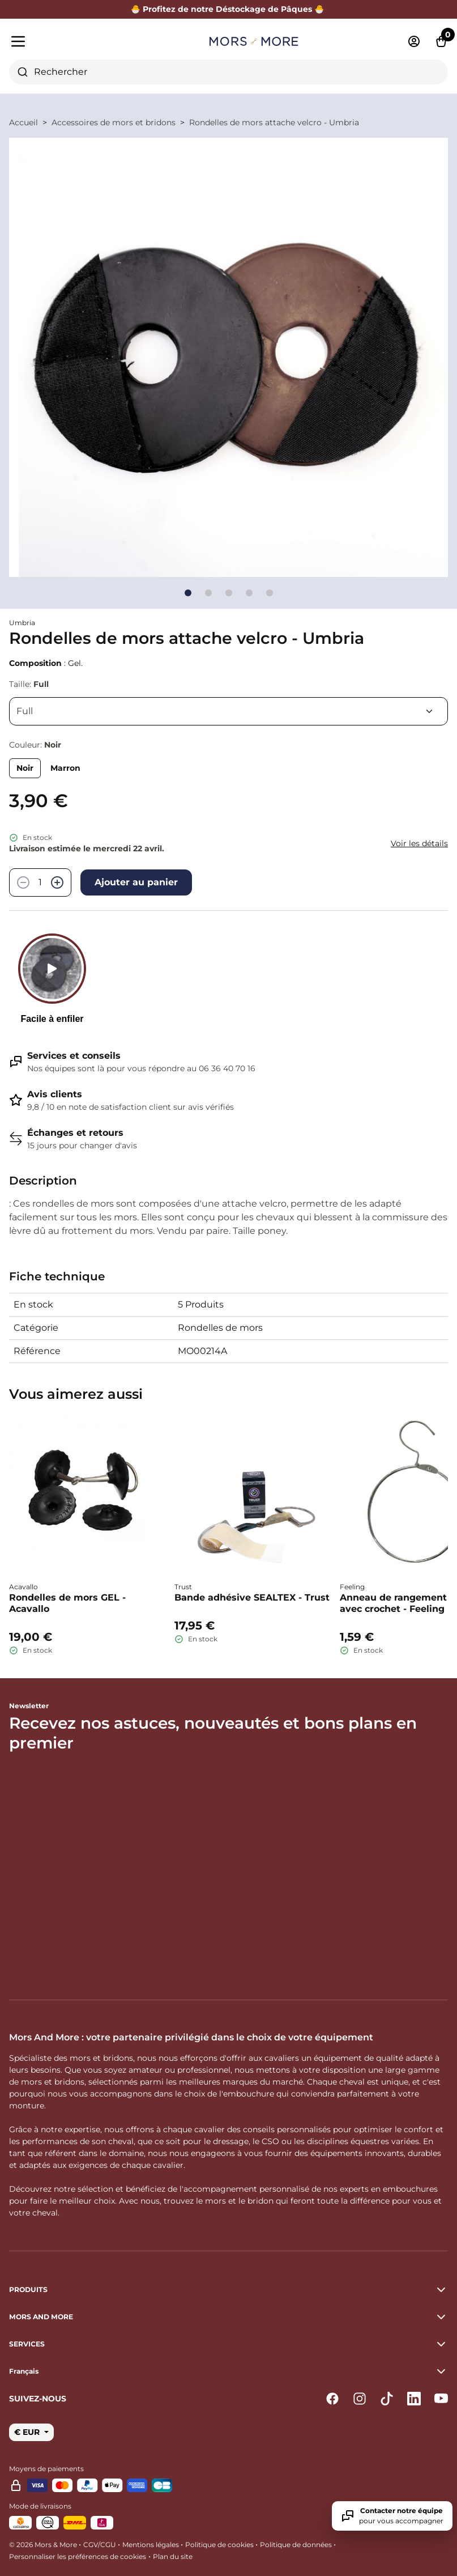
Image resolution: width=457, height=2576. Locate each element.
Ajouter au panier (136, 882)
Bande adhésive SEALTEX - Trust (252, 1597)
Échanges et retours (75, 1132)
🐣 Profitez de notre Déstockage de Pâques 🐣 (229, 9)
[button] (228, 2371)
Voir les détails (419, 843)
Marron (65, 768)
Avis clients (54, 1094)
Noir (24, 768)
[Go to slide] (188, 593)
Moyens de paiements (46, 2468)
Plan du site (173, 2556)
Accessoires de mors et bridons (114, 122)
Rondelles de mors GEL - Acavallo (67, 1603)
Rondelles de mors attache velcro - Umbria (274, 122)
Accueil (23, 122)
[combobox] (228, 72)
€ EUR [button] (28, 2432)
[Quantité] (40, 882)
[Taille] (228, 711)
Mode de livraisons (40, 2506)
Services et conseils (74, 1055)
